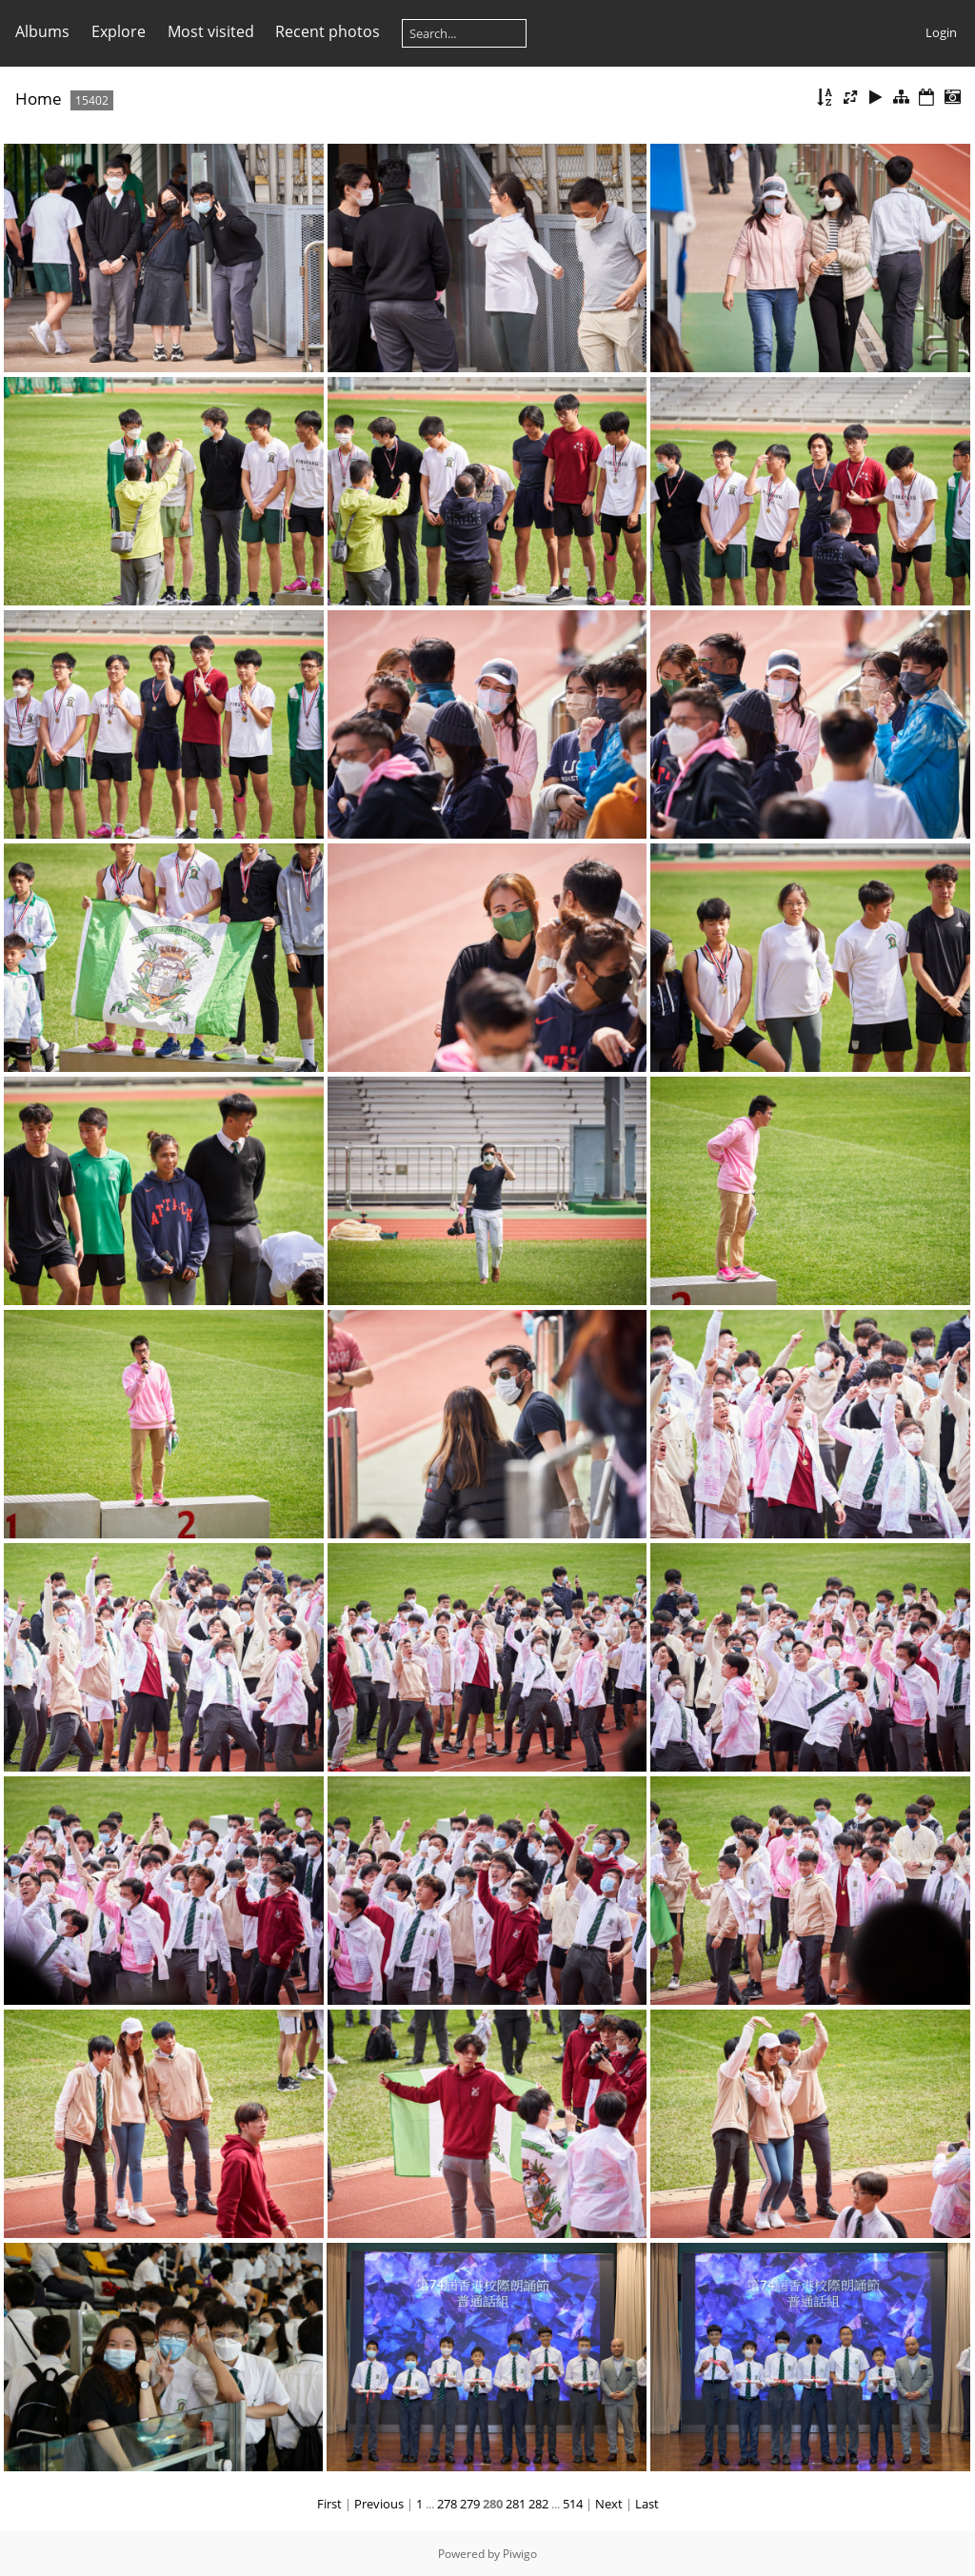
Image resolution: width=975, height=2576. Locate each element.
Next (609, 2503)
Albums (42, 31)
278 (447, 2503)
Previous (379, 2503)
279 (470, 2503)
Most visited (211, 31)
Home (38, 98)
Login (941, 32)
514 (573, 2503)
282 (538, 2503)
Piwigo (520, 2554)
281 (516, 2503)
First (329, 2503)
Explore (118, 31)
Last (647, 2503)
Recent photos (327, 31)
